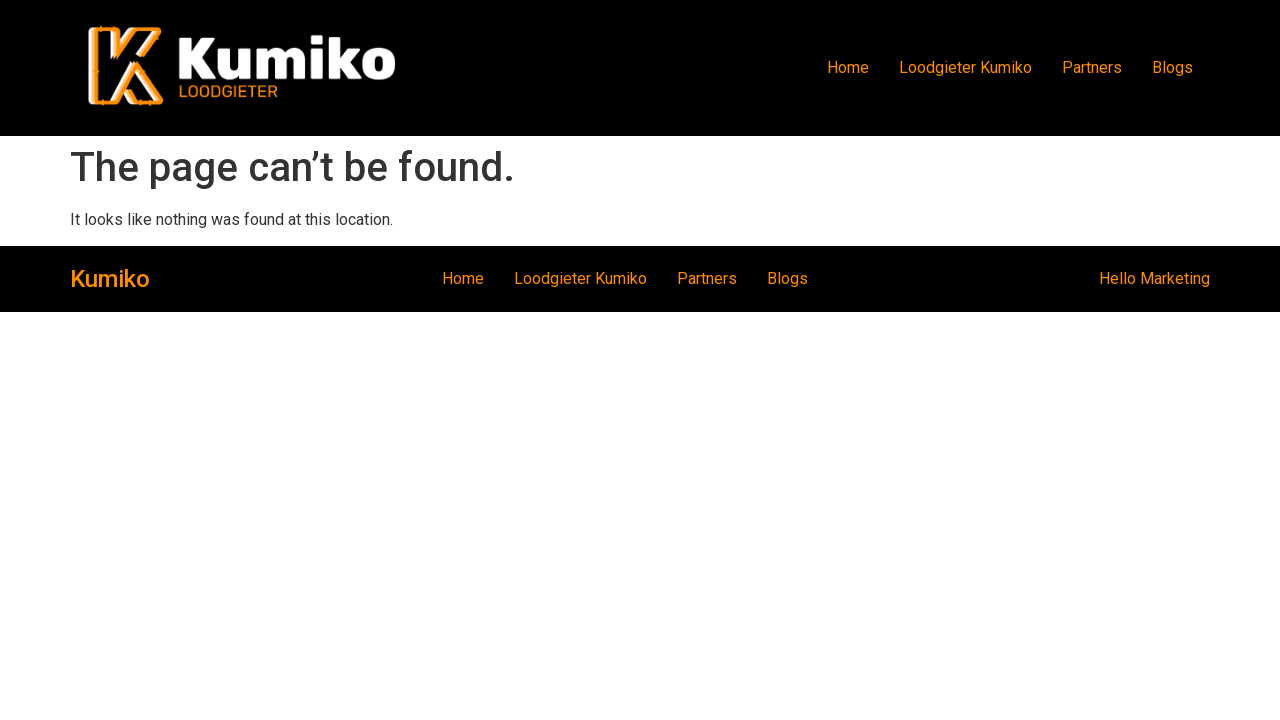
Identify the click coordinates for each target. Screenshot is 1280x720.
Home (848, 67)
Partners (1092, 67)
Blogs (1172, 67)
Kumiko (110, 279)
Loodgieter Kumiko (965, 67)
